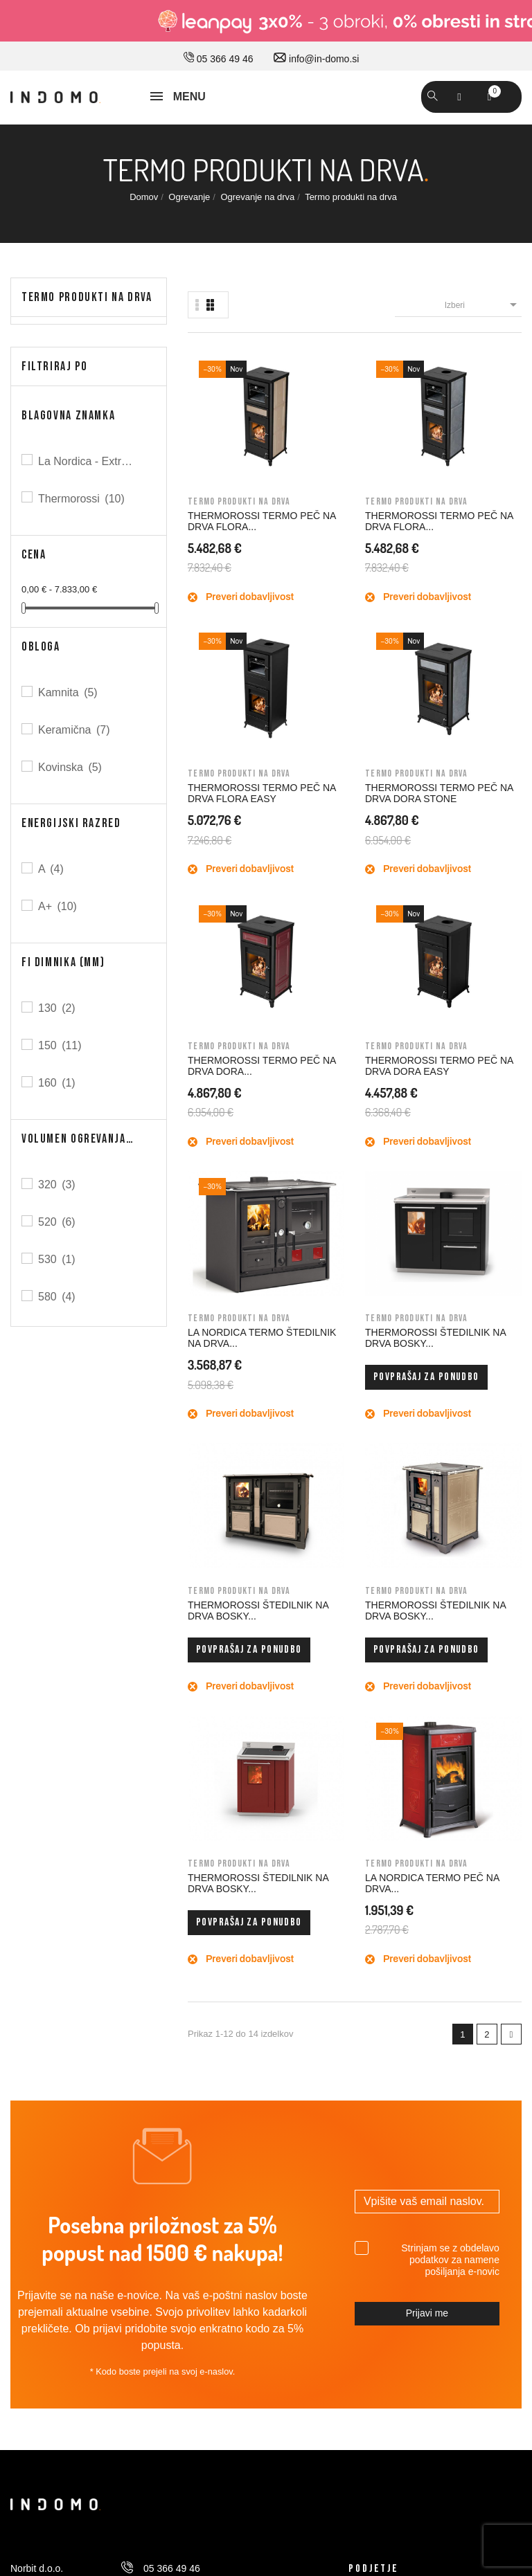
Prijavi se (368, 1987)
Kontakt (364, 1922)
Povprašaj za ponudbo (488, 831)
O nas (361, 1863)
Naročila (366, 2045)
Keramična (75, 730)
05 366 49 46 (219, 58)
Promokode (373, 2132)
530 (58, 1259)
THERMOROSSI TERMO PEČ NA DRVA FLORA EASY (399, 495)
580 (58, 1297)
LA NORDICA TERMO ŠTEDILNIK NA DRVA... (398, 770)
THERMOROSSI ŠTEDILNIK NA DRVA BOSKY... (488, 770)
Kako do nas (375, 1892)
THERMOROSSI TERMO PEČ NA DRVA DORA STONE (488, 495)
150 (61, 1045)
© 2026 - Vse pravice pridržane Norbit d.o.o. (98, 2424)
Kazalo (25, 2190)
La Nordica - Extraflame (88, 461)
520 (58, 1222)
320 (58, 1184)
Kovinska (71, 767)
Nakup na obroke (47, 2074)
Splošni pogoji (40, 2045)
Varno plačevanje (47, 2103)
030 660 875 (160, 1866)
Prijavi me (427, 1582)
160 (58, 1083)
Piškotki (27, 2161)
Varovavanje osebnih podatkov (76, 2132)
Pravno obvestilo (46, 2016)
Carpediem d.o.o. (484, 2427)
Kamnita (69, 692)
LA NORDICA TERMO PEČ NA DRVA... (483, 1056)
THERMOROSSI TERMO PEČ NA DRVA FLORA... (222, 495)
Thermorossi (82, 499)
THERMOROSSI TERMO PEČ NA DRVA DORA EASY (310, 770)
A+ (58, 906)
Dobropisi (368, 2074)
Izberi (483, 304)
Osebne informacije (390, 2016)
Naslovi (364, 2103)
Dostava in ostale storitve (64, 1987)
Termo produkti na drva (86, 297)
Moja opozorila (379, 2161)
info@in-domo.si (316, 58)
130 (58, 1008)
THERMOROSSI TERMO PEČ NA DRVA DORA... (222, 770)
